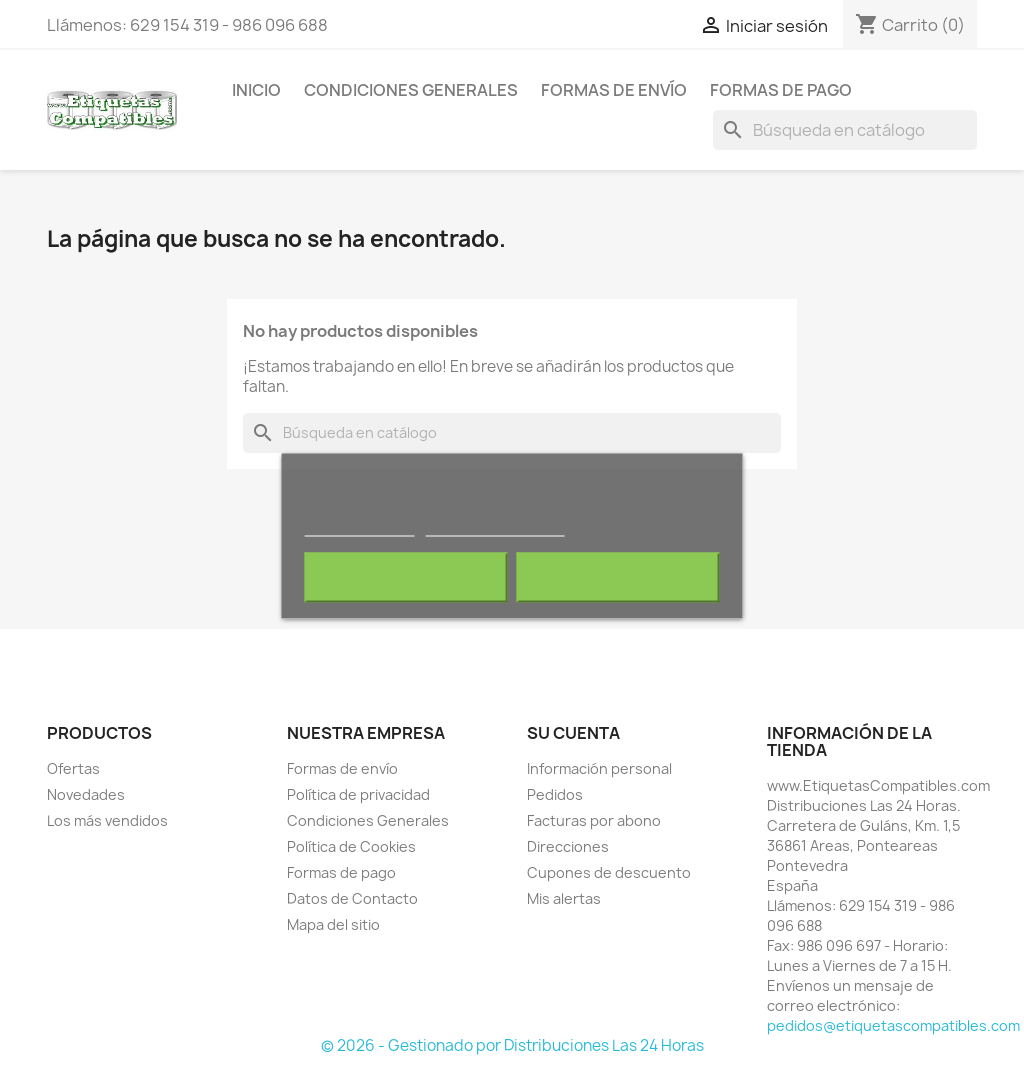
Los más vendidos (107, 820)
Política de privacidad (358, 794)
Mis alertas (564, 898)
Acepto (618, 578)
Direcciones (568, 846)
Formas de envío (614, 90)
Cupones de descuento (609, 872)
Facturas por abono (594, 820)
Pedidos (555, 794)
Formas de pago (781, 90)
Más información (360, 527)
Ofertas (73, 768)
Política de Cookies (351, 846)
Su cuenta (573, 733)
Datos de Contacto (352, 898)
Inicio (256, 90)
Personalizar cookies (495, 527)
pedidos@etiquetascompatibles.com (893, 1025)
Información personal (599, 768)
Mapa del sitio (333, 924)
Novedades (86, 794)
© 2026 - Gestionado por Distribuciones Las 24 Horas (512, 1045)
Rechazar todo (406, 578)
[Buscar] (845, 130)
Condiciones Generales (411, 90)
